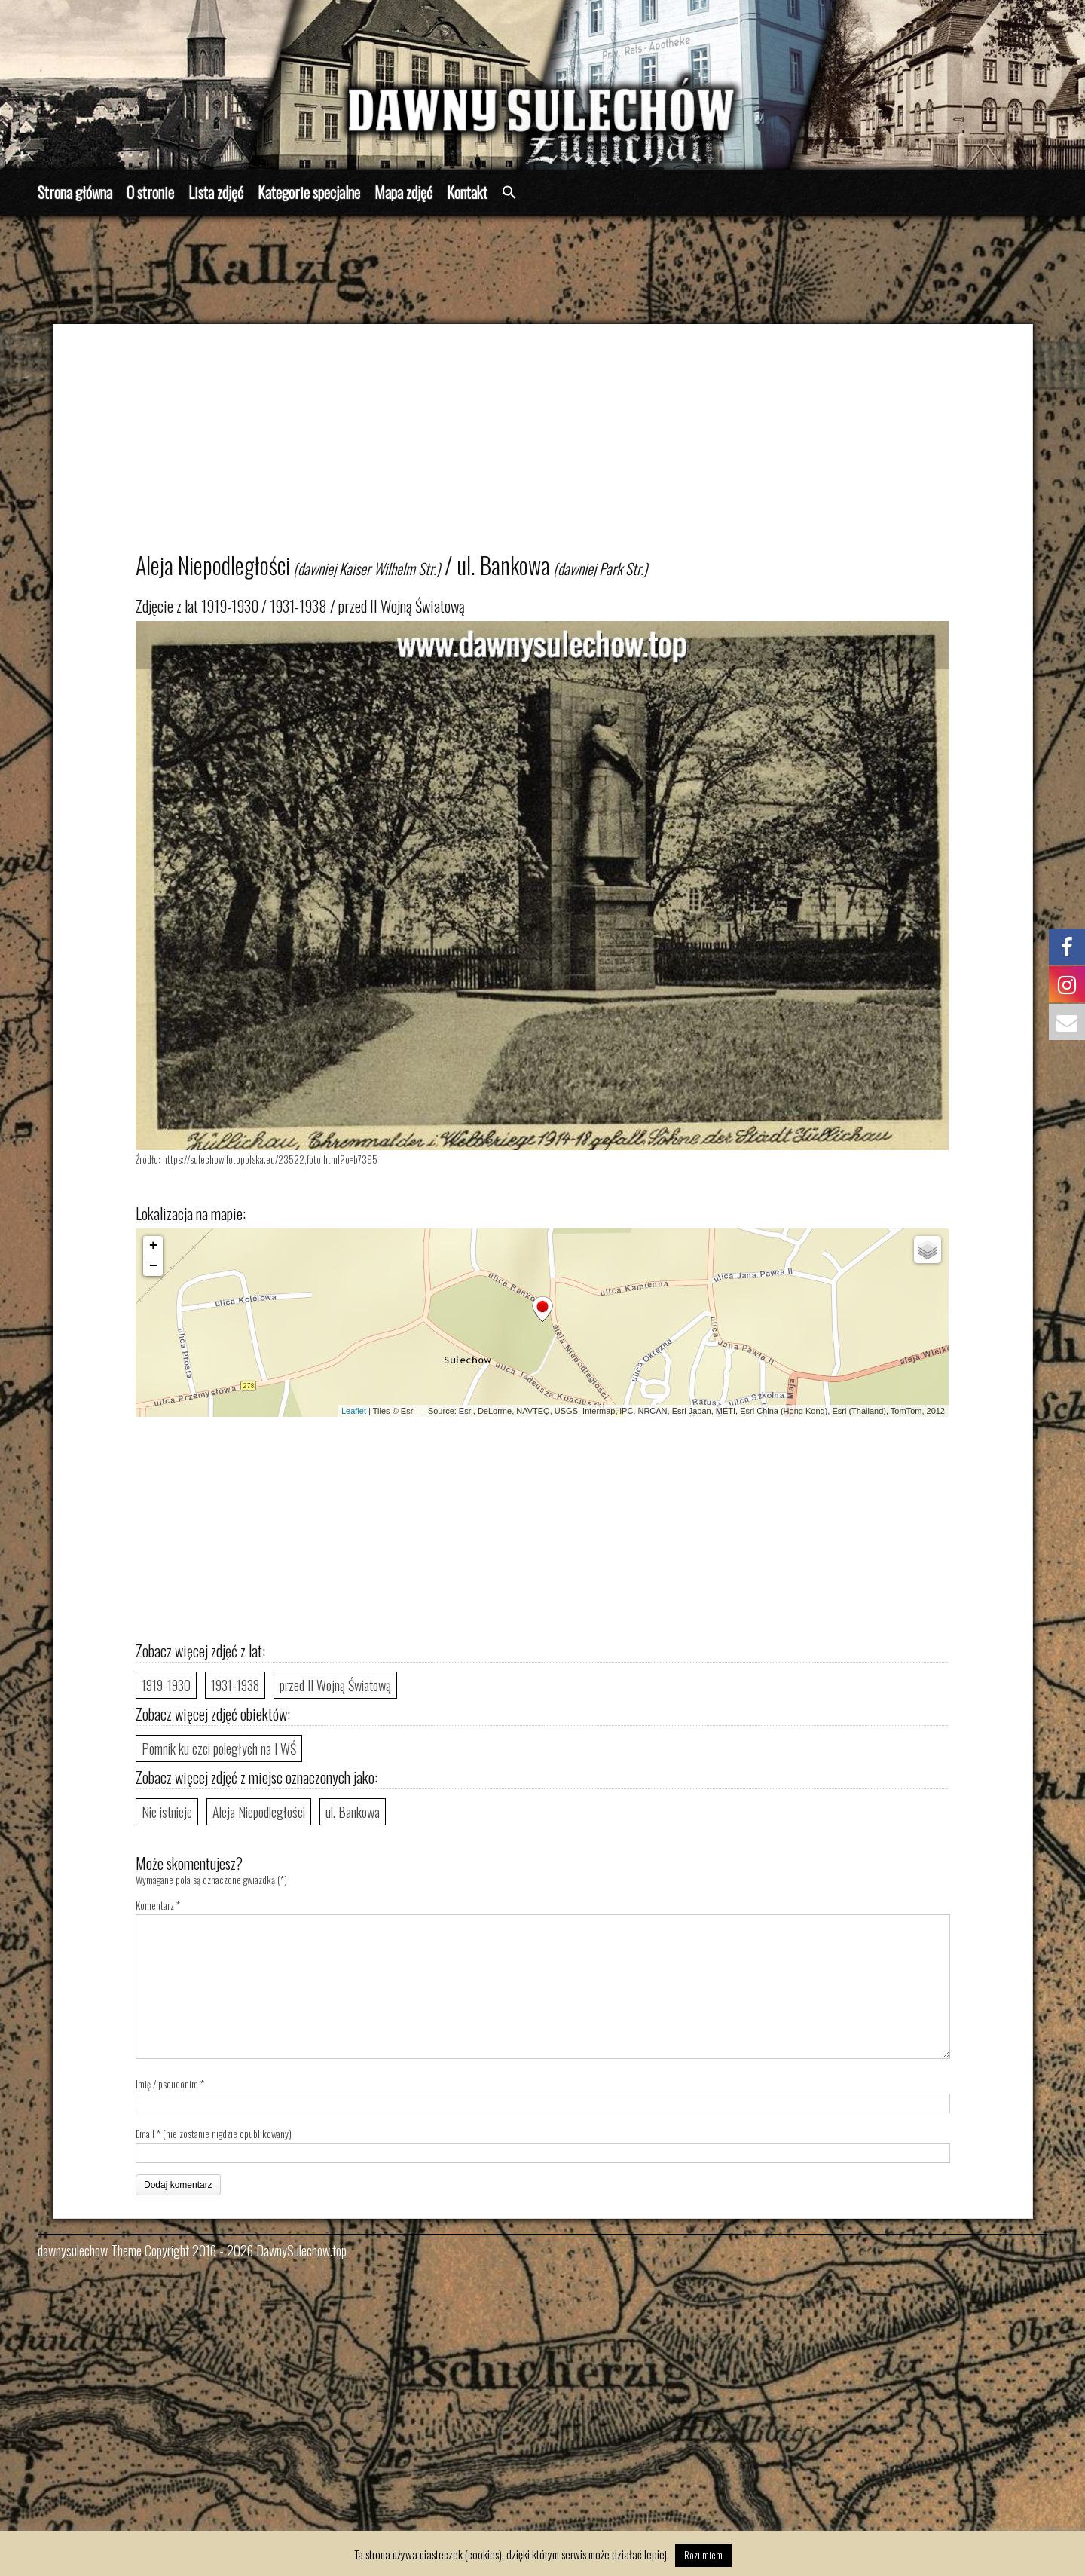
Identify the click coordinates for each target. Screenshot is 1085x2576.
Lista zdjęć (215, 192)
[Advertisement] (564, 444)
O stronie (150, 192)
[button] (509, 193)
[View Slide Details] (542, 85)
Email (145, 2133)
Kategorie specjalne (309, 192)
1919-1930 (166, 1685)
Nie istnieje (167, 1812)
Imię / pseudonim (167, 2083)
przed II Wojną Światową (335, 1685)
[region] (542, 85)
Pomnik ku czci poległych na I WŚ (219, 1748)
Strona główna (75, 192)
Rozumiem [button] (703, 2554)
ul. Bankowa (353, 1812)
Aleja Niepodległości (258, 1812)
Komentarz (158, 1905)
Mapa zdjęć (403, 192)
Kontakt (467, 192)
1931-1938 (235, 1685)
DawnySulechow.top (301, 2250)
